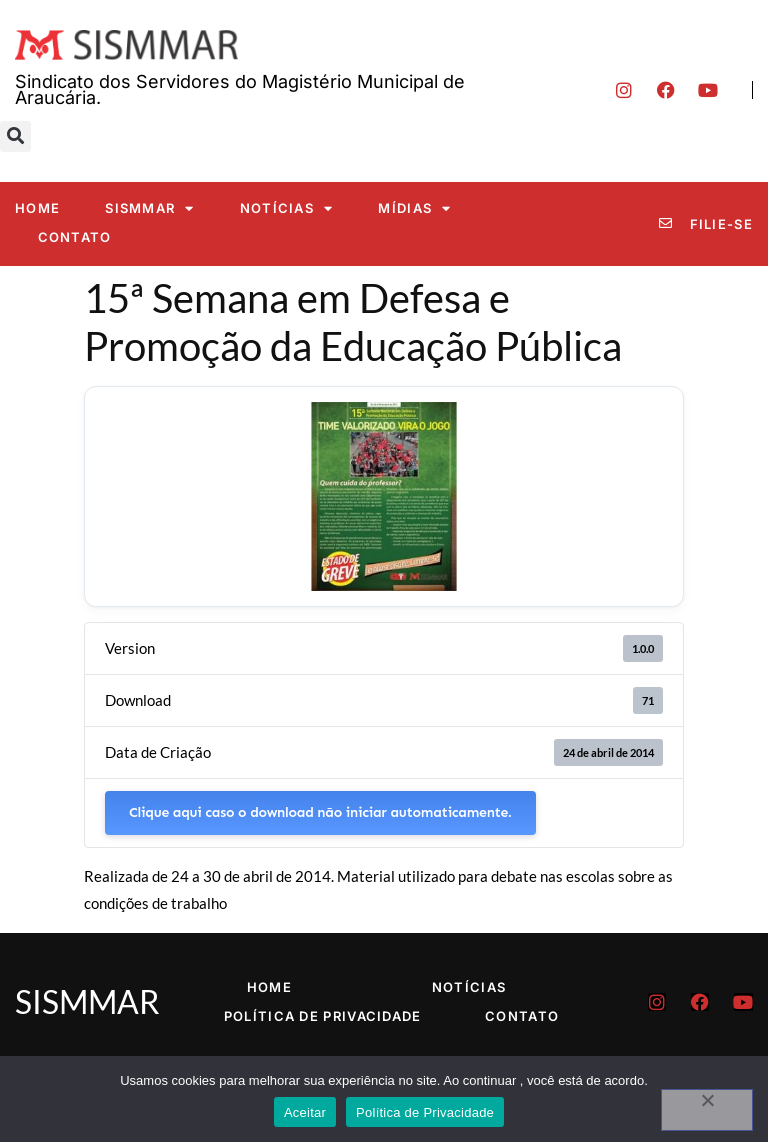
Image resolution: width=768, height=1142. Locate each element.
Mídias (414, 208)
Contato (75, 237)
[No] (707, 1110)
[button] (15, 136)
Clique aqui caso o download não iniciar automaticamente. (320, 812)
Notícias (287, 208)
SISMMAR (149, 208)
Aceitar (305, 1112)
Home (37, 208)
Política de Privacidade (323, 1016)
